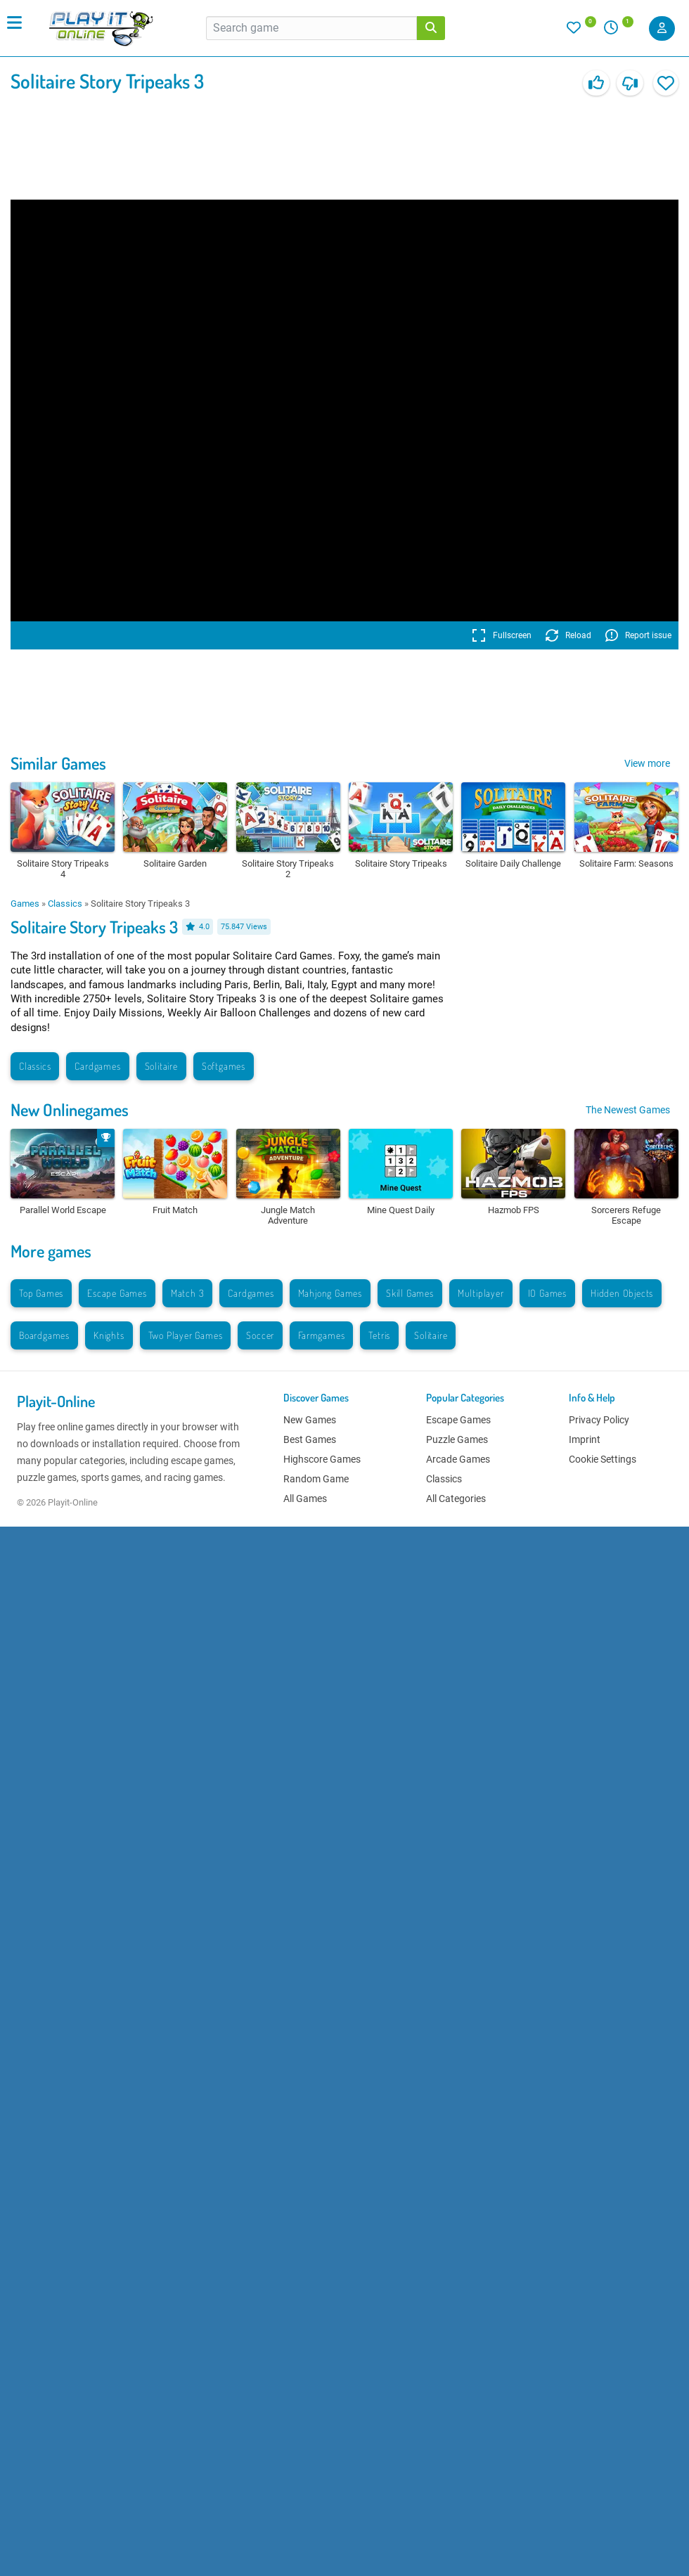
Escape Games (117, 1293)
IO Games (547, 1293)
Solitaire (161, 1066)
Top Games (41, 1293)
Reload (568, 635)
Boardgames (44, 1335)
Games (25, 903)
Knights (109, 1335)
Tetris (379, 1335)
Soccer (260, 1335)
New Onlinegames (70, 1109)
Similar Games (58, 763)
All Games (305, 1498)
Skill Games (410, 1293)
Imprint (584, 1439)
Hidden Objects (622, 1293)
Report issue (638, 635)
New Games (309, 1419)
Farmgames (321, 1335)
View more (647, 763)
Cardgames (97, 1066)
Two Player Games (185, 1335)
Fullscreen (502, 635)
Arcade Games (458, 1459)
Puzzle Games (457, 1439)
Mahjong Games (330, 1293)
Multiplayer (481, 1293)
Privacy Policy (599, 1419)
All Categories (456, 1498)
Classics (65, 903)
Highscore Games (322, 1459)
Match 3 (188, 1293)
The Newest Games (628, 1109)
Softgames (223, 1066)
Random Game (316, 1478)
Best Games (309, 1439)
